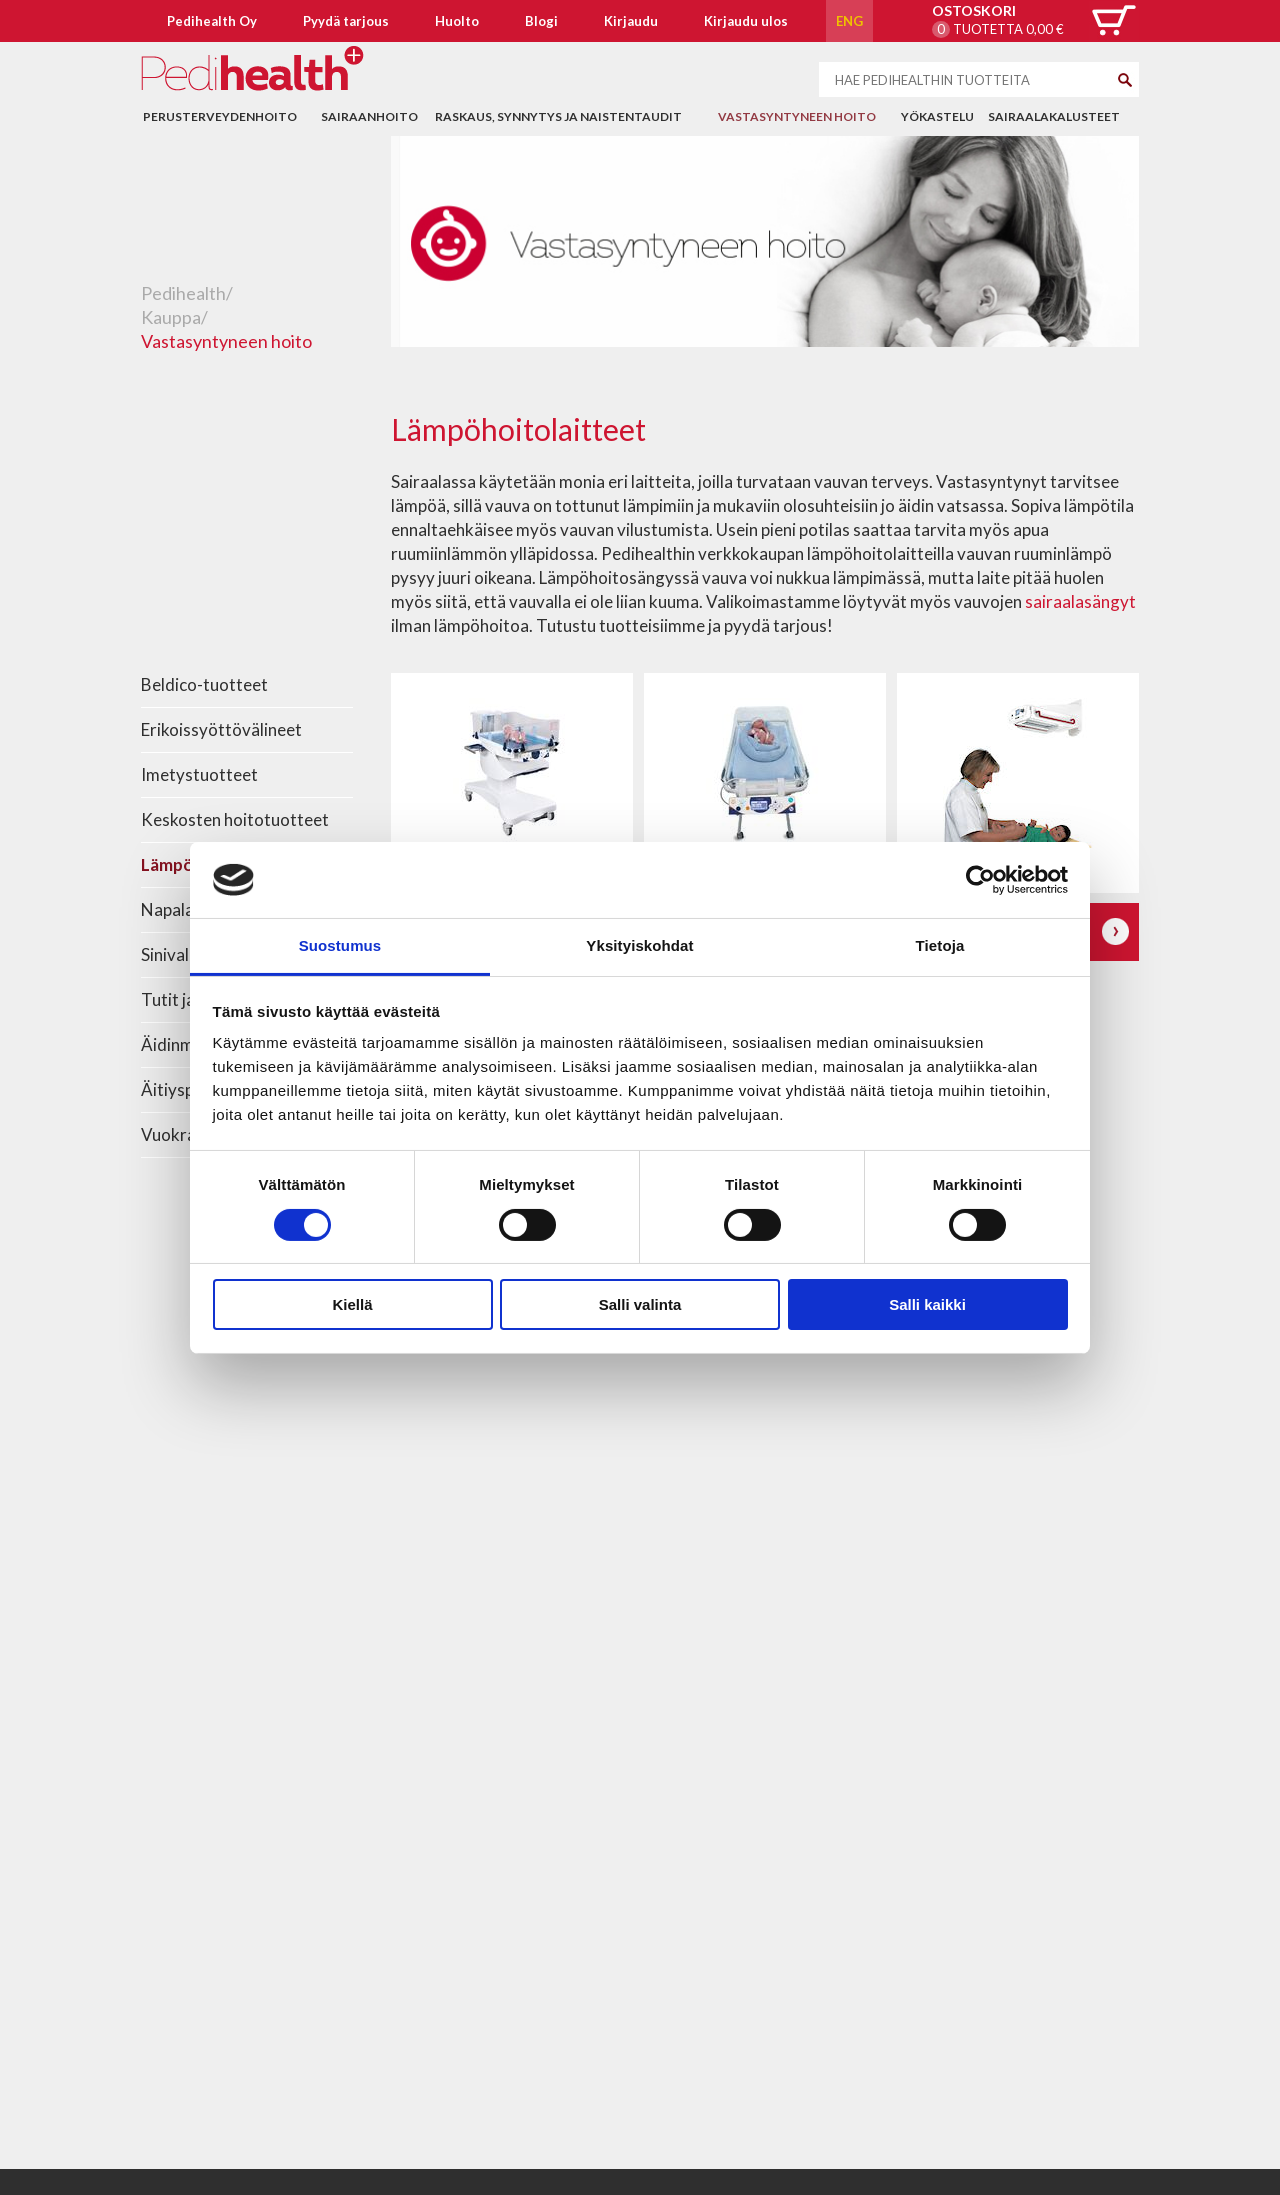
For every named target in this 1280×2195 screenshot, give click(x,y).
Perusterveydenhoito (220, 116)
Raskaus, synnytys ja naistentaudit (558, 116)
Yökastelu (937, 116)
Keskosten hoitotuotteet (235, 819)
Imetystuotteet (199, 774)
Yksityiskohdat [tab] (639, 945)
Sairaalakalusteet (1054, 116)
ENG (849, 21)
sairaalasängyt (1080, 601)
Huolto (457, 21)
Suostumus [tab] (340, 945)
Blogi (541, 21)
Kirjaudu (631, 21)
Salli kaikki (927, 1304)
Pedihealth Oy (212, 21)
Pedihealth (183, 293)
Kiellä (352, 1304)
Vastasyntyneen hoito (797, 116)
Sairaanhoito (369, 116)
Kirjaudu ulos (746, 21)
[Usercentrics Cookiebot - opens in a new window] (980, 880)
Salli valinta (640, 1304)
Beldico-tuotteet (204, 684)
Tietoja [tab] (940, 945)
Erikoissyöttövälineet (221, 729)
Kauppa (171, 317)
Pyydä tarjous (346, 21)
